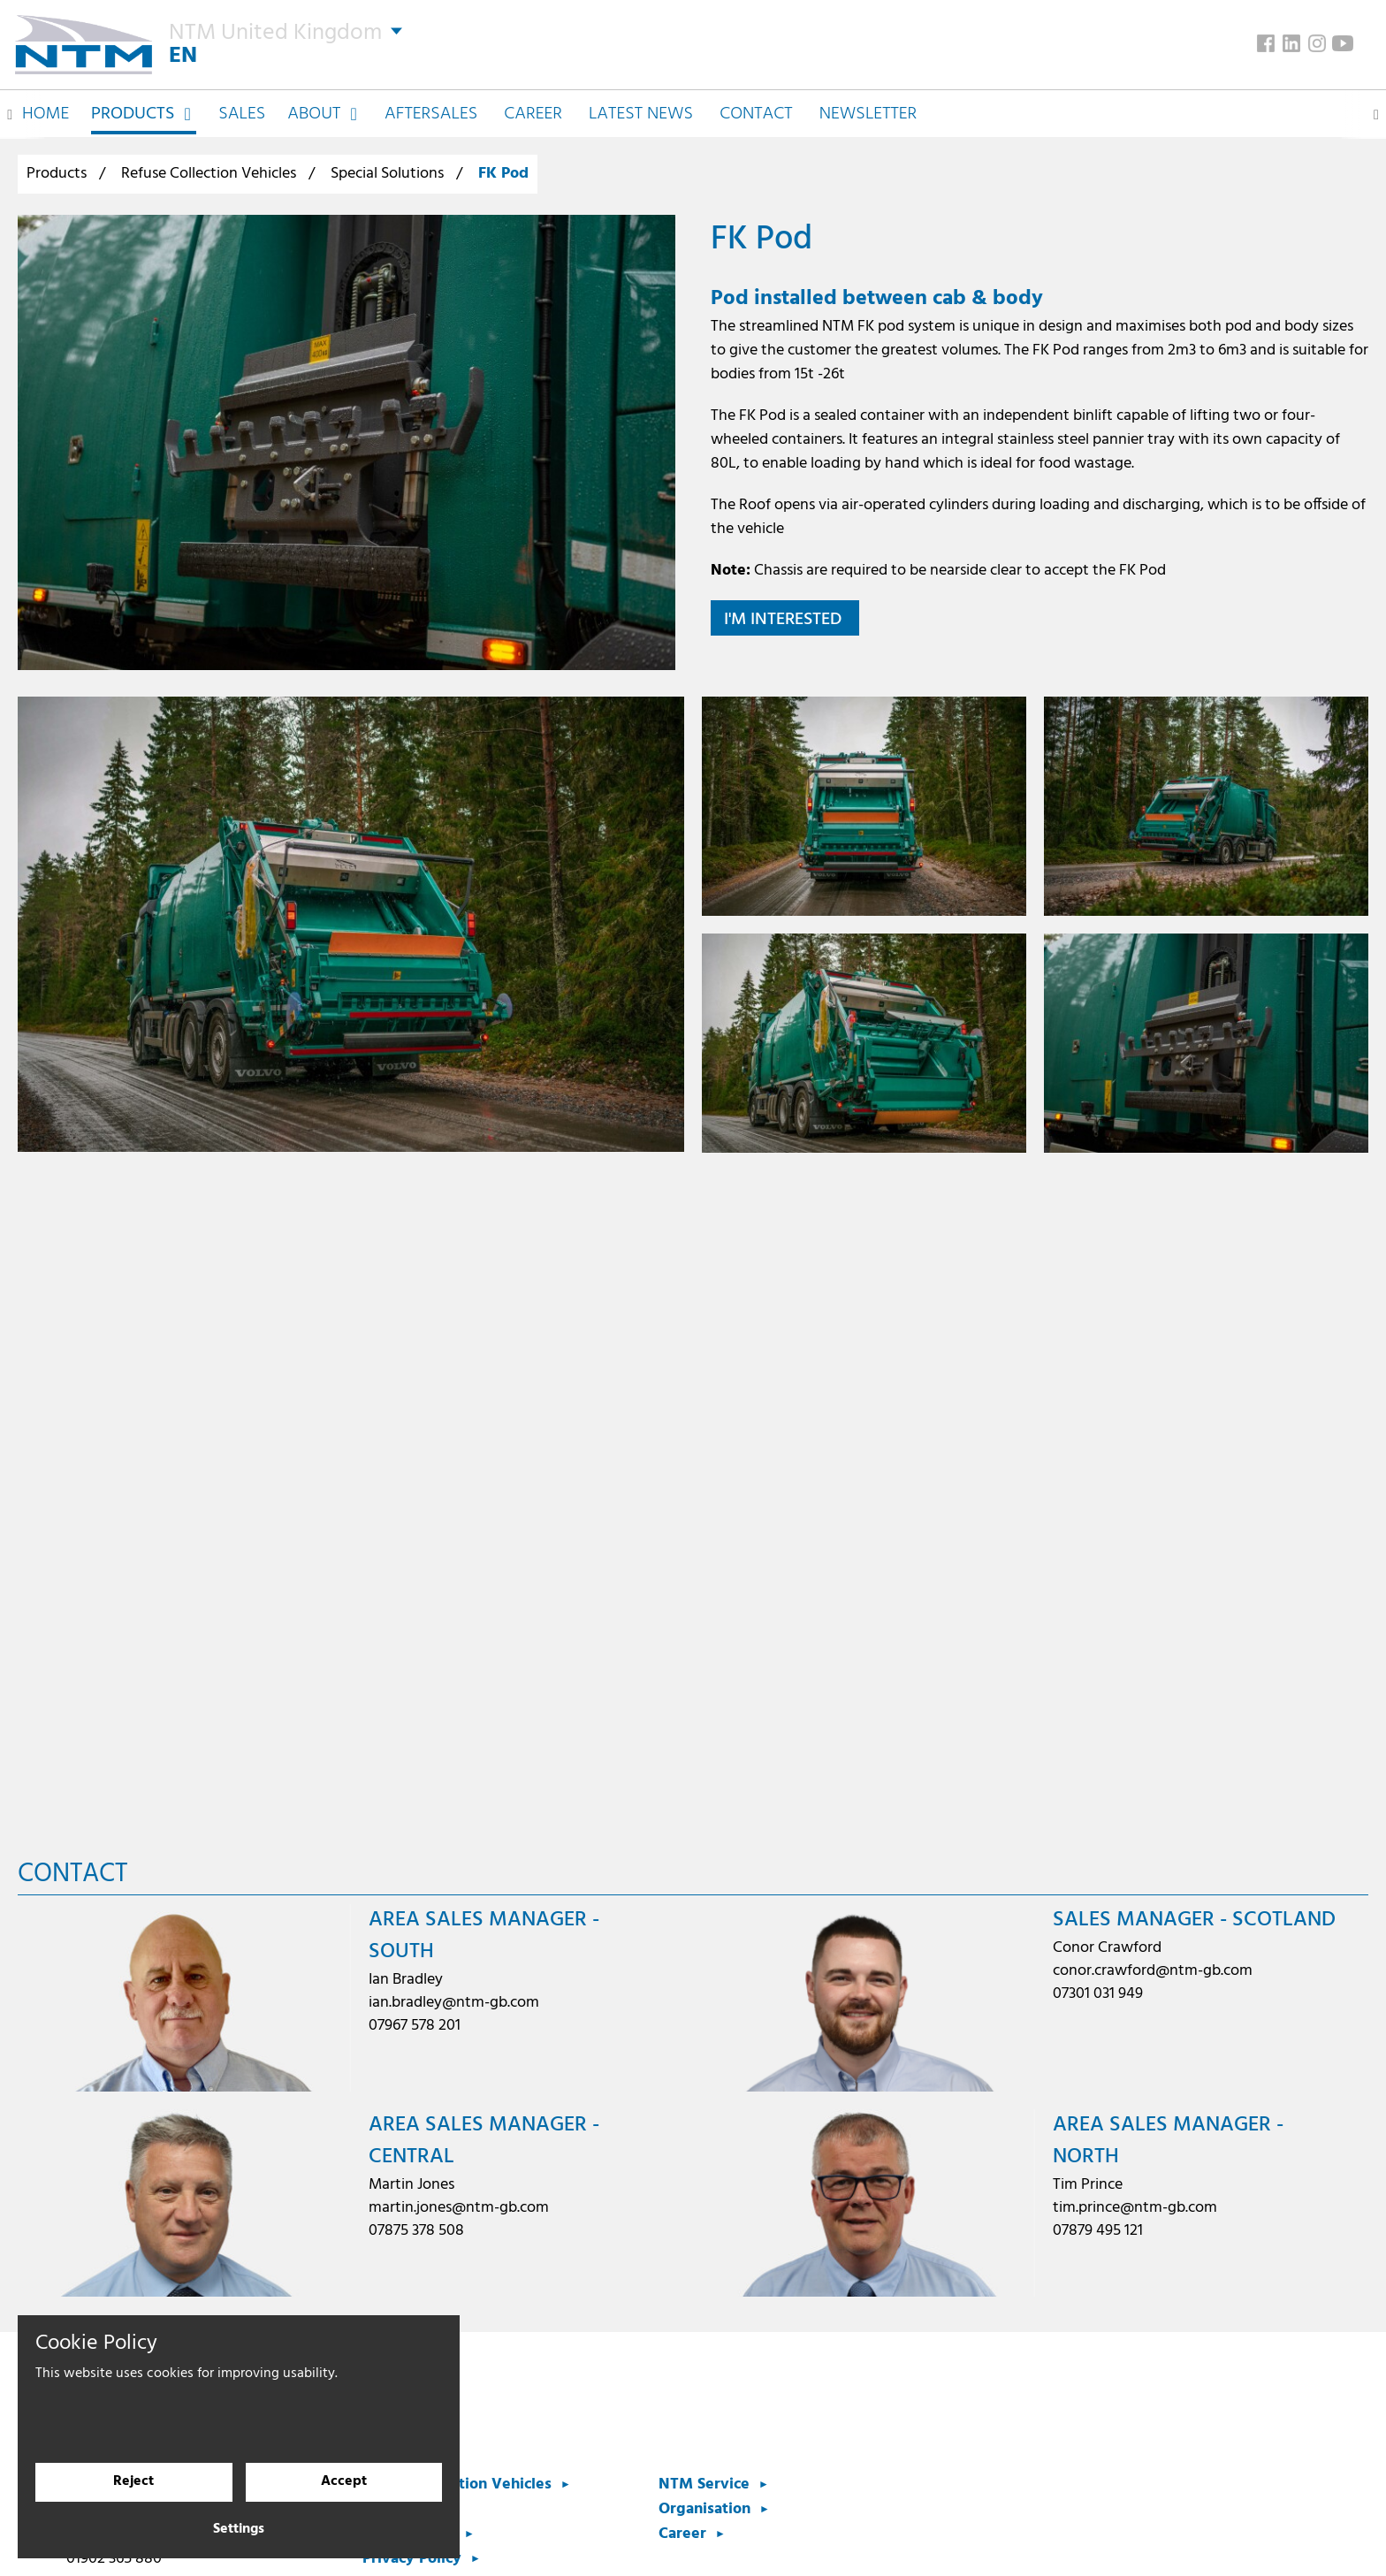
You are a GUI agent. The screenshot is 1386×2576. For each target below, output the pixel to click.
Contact (756, 108)
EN (185, 52)
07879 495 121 (1098, 2231)
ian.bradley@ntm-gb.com (454, 2003)
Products (57, 174)
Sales (241, 108)
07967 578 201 (415, 2026)
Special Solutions (387, 174)
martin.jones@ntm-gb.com (459, 2208)
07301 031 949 (1098, 1994)
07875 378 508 (416, 2231)
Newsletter (868, 108)
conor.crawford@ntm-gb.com (1153, 1971)
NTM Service (704, 2484)
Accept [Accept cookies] (344, 2482)
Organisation (704, 2509)
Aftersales (431, 108)
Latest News (641, 108)
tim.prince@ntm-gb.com (1135, 2208)
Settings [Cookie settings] (238, 2530)
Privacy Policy (411, 2559)
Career (533, 108)
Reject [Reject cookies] (133, 2482)
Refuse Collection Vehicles (208, 174)
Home (45, 108)
